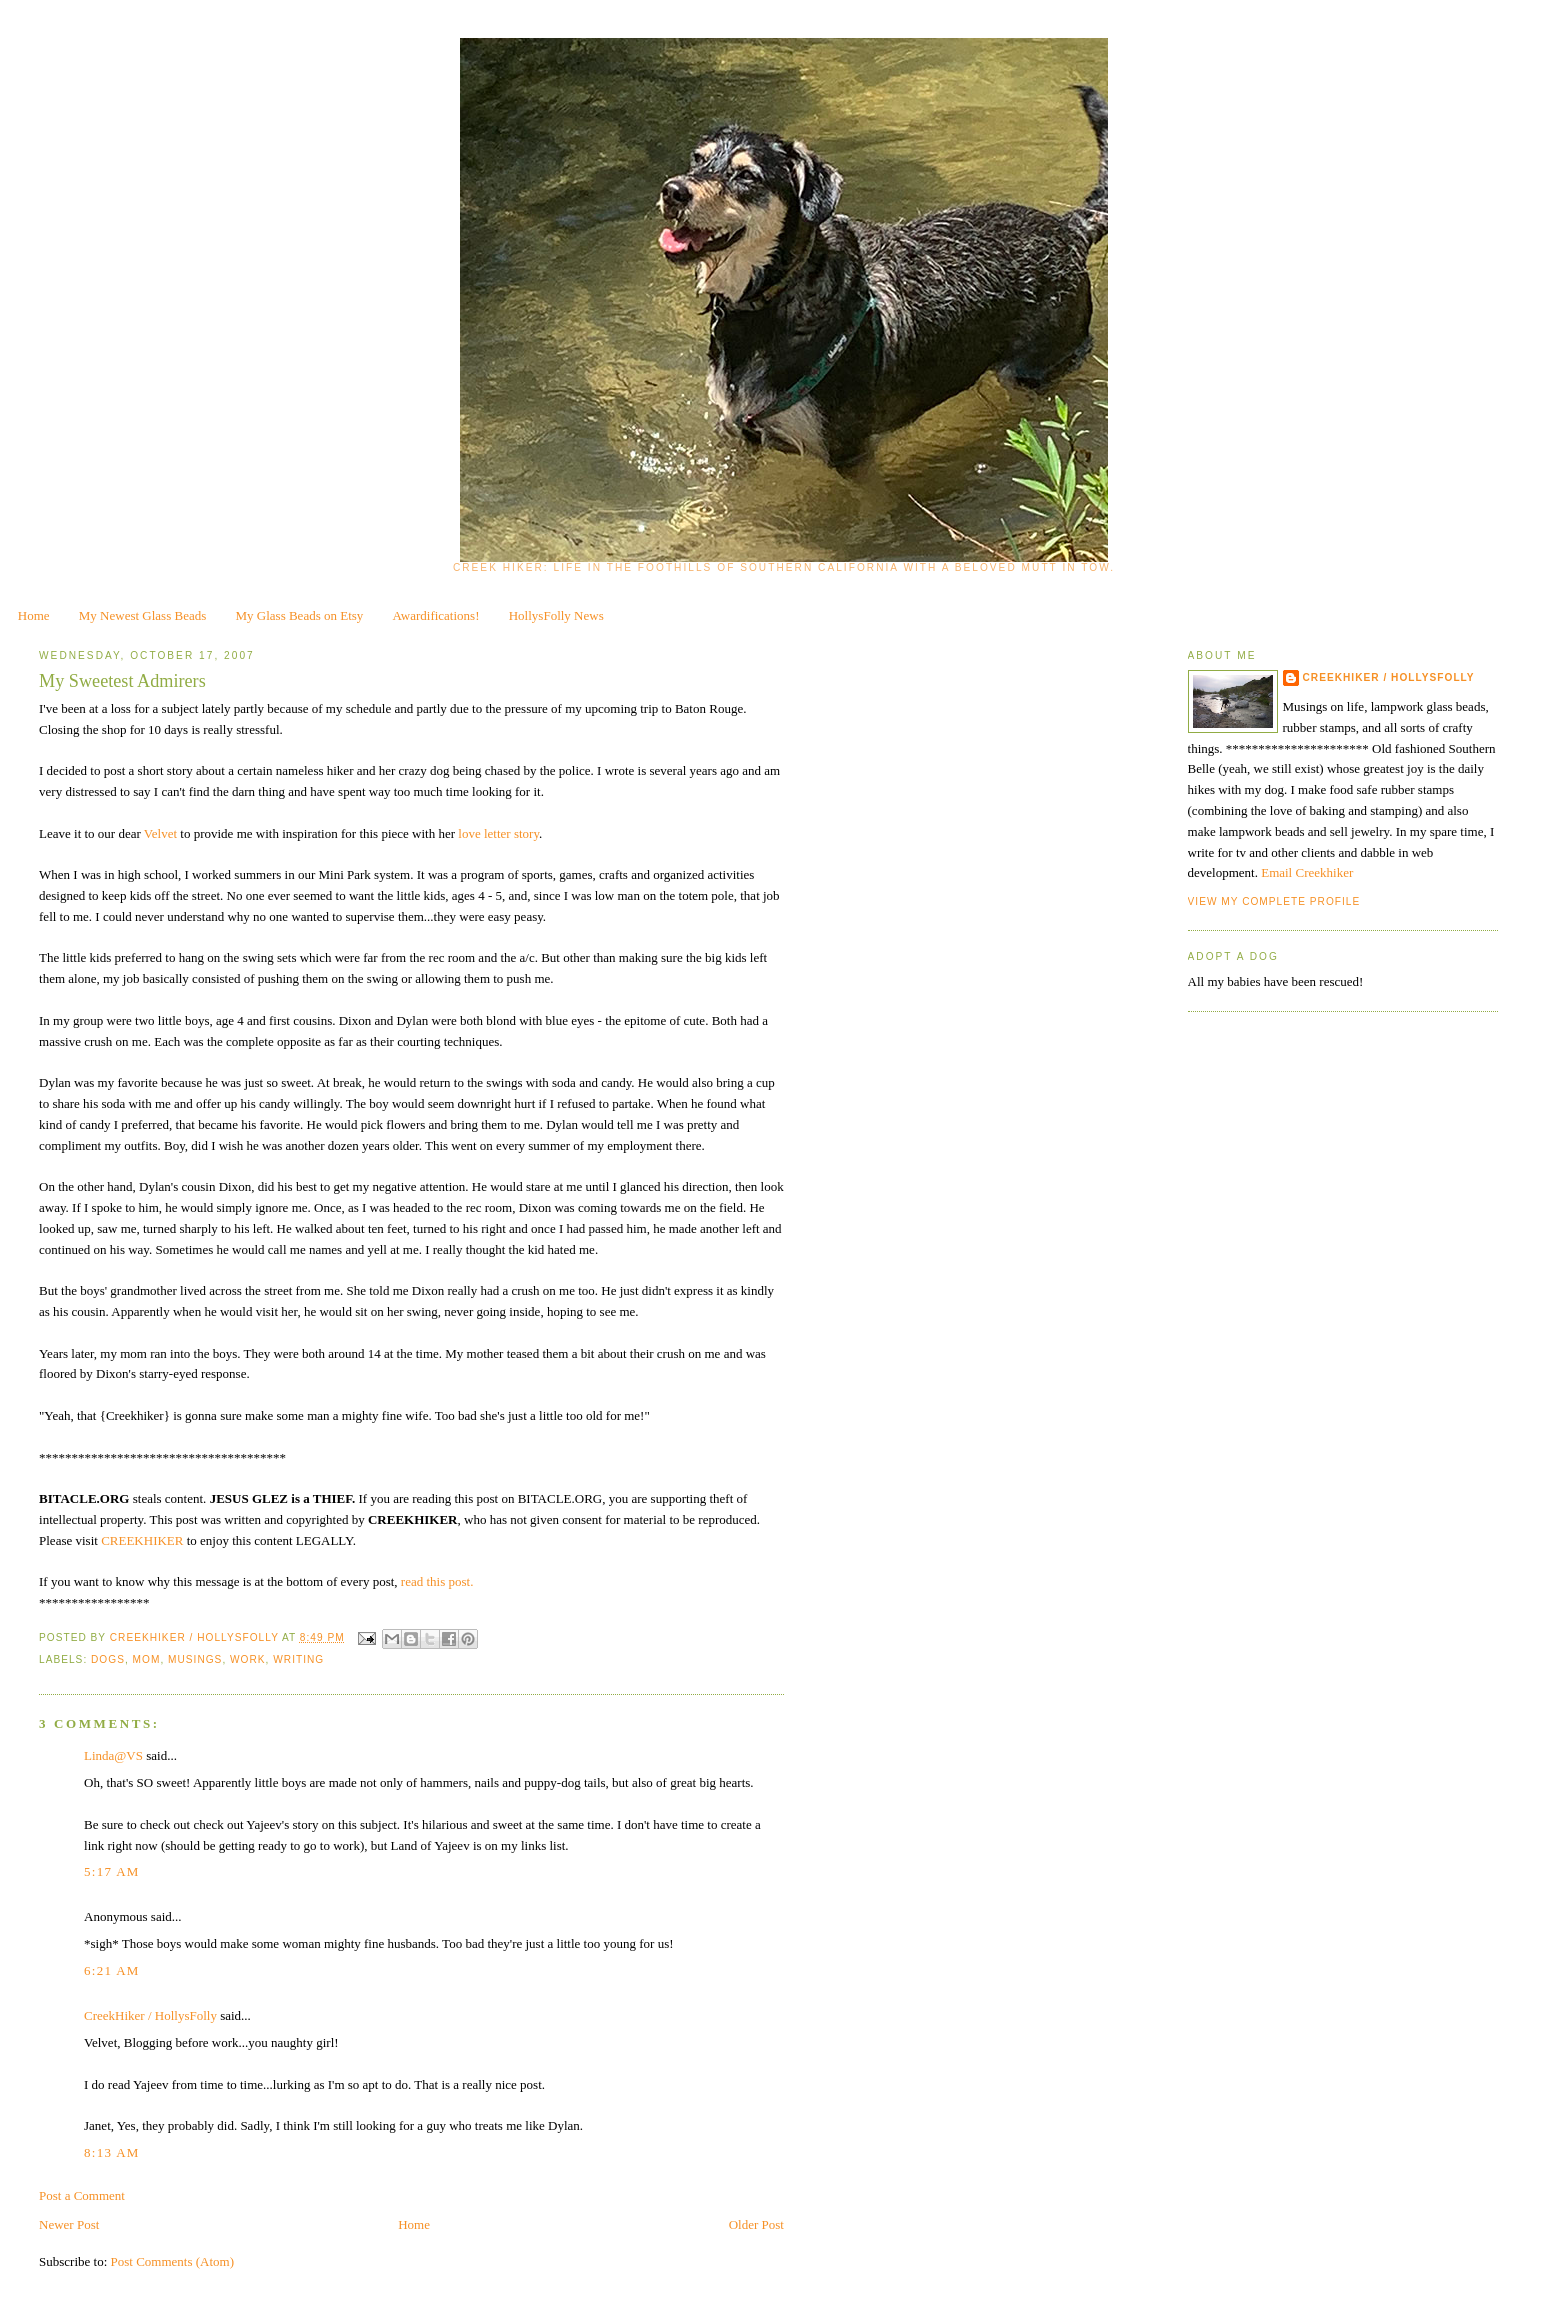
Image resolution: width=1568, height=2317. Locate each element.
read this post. (437, 1581)
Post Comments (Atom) (173, 2261)
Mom (147, 1659)
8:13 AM (112, 2152)
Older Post (756, 2224)
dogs (108, 1659)
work (248, 1659)
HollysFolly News (556, 615)
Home (34, 615)
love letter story (498, 833)
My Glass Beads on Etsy (300, 615)
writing (298, 1659)
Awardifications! (436, 615)
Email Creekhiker (1307, 872)
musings (195, 1659)
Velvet (160, 833)
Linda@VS (113, 1755)
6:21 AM (112, 1970)
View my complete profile (1274, 901)
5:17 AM (112, 1871)
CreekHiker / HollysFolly (196, 1637)
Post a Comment (82, 2195)
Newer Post (69, 2224)
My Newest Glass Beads (142, 615)
